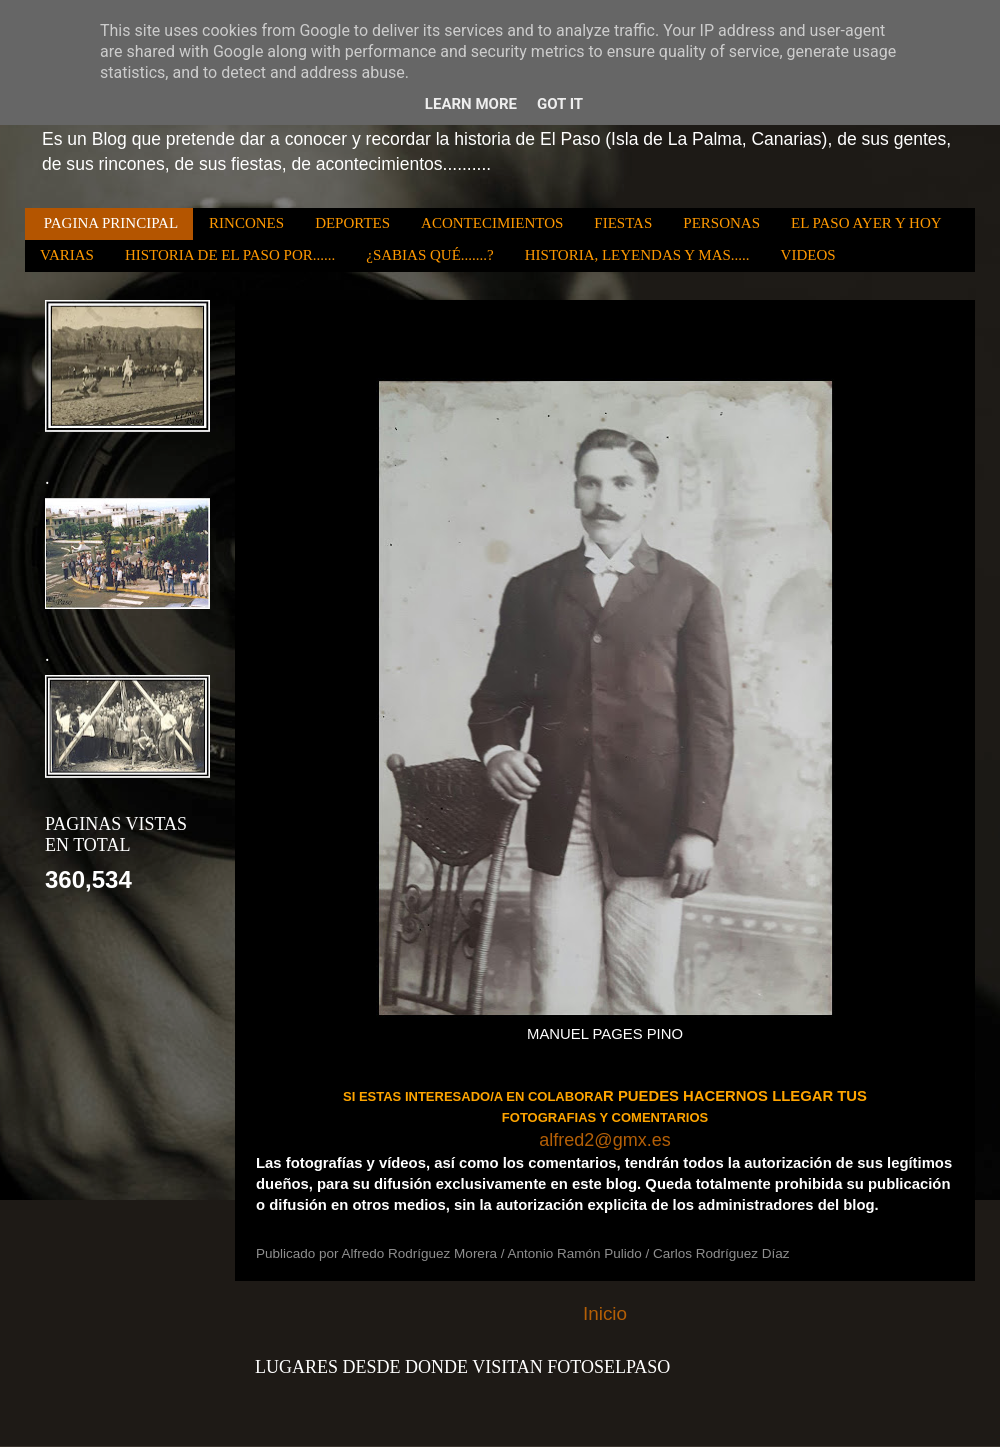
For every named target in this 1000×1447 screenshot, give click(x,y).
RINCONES (246, 223)
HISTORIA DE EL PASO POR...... (230, 255)
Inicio (605, 1313)
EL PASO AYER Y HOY (866, 223)
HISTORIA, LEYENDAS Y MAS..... (637, 255)
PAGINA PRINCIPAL (111, 223)
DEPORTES (352, 223)
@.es (632, 1140)
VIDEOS (808, 255)
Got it (560, 104)
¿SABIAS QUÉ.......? (430, 255)
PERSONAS (721, 223)
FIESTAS (623, 223)
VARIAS (67, 255)
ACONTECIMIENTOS (492, 223)
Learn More (471, 104)
